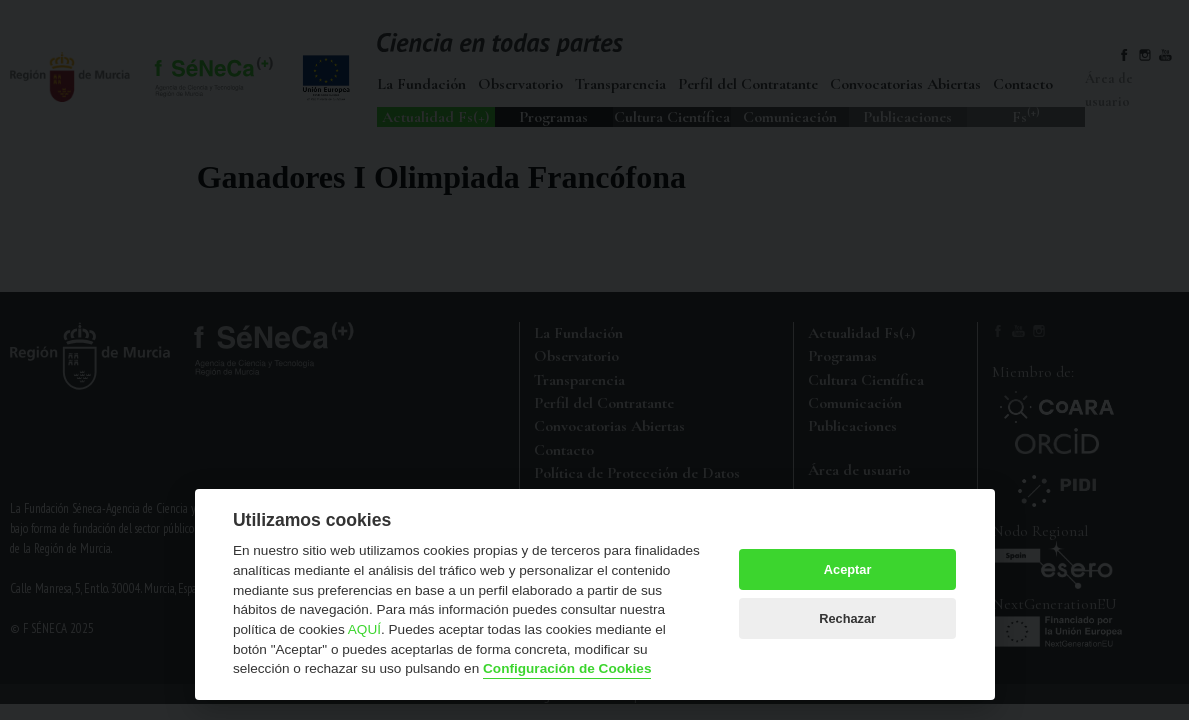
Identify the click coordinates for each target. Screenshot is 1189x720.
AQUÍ (364, 629)
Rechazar (847, 618)
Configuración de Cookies (567, 668)
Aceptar (848, 569)
